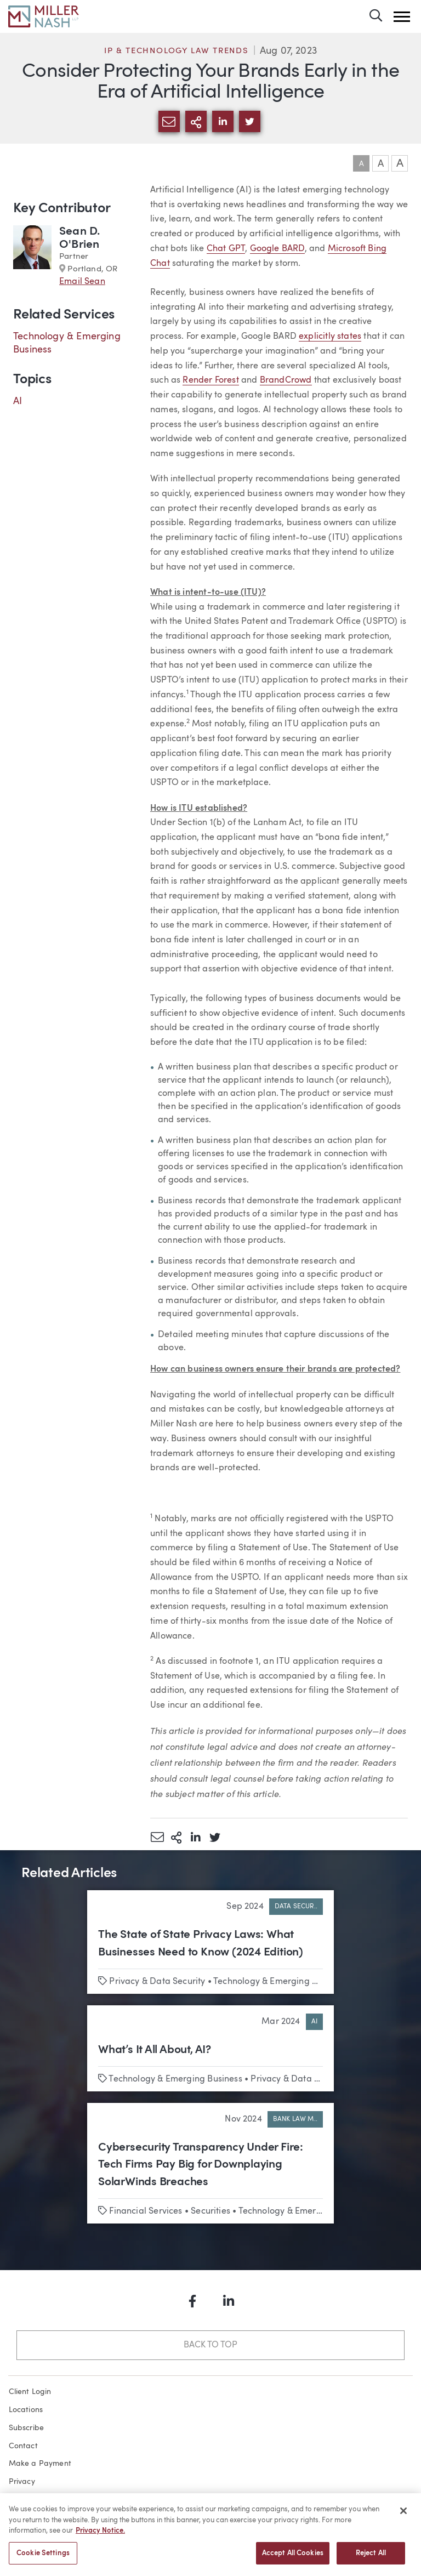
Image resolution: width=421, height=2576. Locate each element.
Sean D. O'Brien (79, 238)
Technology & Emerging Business (279, 1981)
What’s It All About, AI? (154, 2050)
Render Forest (210, 380)
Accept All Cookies (292, 2558)
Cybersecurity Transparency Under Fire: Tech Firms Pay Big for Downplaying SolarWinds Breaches (200, 2165)
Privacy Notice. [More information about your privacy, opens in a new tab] (100, 2536)
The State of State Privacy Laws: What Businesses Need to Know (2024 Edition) (200, 1943)
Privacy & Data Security (157, 1981)
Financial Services (145, 2211)
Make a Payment (40, 2463)
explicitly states (330, 336)
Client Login (30, 2392)
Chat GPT (226, 248)
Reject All (371, 2558)
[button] (402, 17)
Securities (210, 2211)
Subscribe (26, 2428)
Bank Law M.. (295, 2119)
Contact (23, 2446)
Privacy (22, 2482)
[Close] (403, 2516)
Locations (26, 2410)
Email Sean (82, 281)
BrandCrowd (286, 380)
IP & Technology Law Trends (176, 51)
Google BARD (277, 248)
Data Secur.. (296, 1906)
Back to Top (210, 2345)
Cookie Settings (43, 2558)
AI (17, 401)
